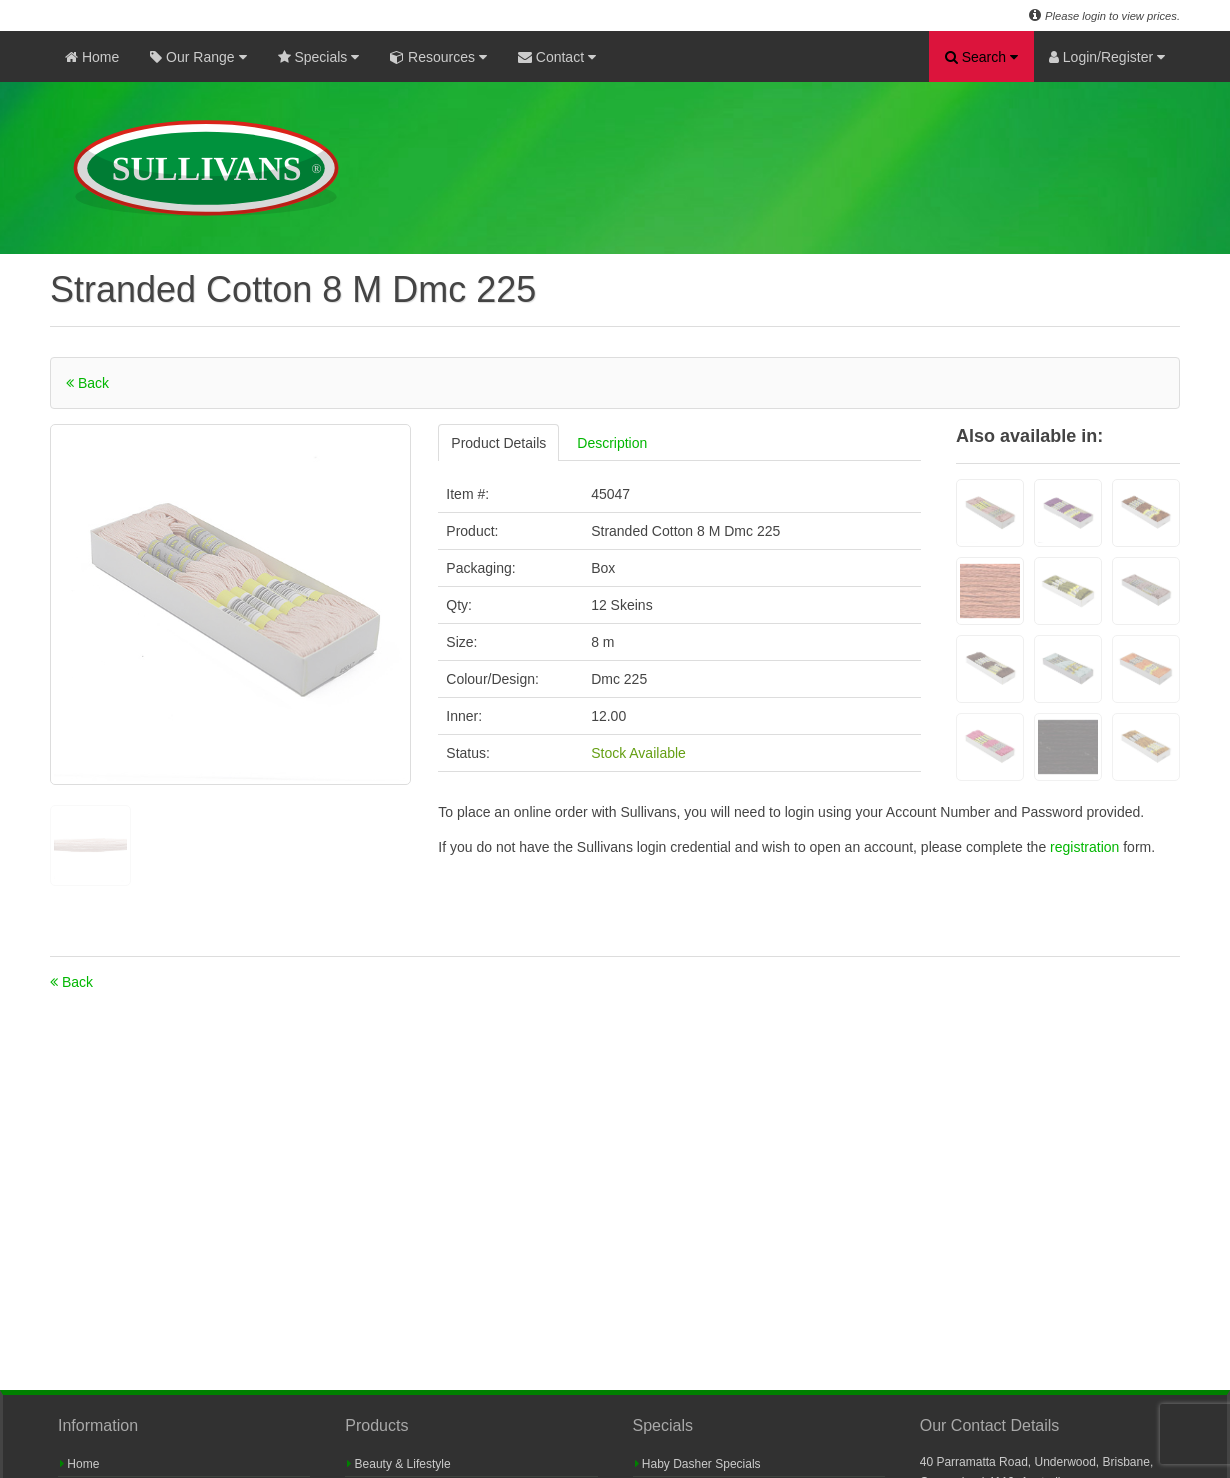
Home (92, 57)
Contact (557, 57)
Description (612, 443)
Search (981, 57)
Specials (319, 57)
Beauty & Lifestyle (398, 1464)
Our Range (198, 57)
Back (87, 383)
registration (1086, 847)
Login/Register (1107, 57)
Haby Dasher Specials (698, 1464)
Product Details (498, 443)
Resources (438, 57)
